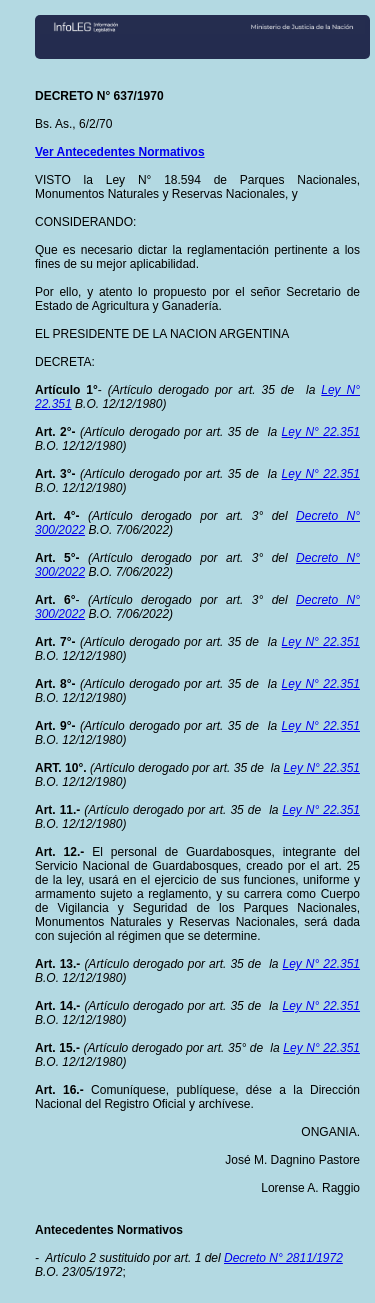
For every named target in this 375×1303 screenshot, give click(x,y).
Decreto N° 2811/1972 (283, 1258)
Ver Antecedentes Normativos (120, 152)
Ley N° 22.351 (321, 432)
